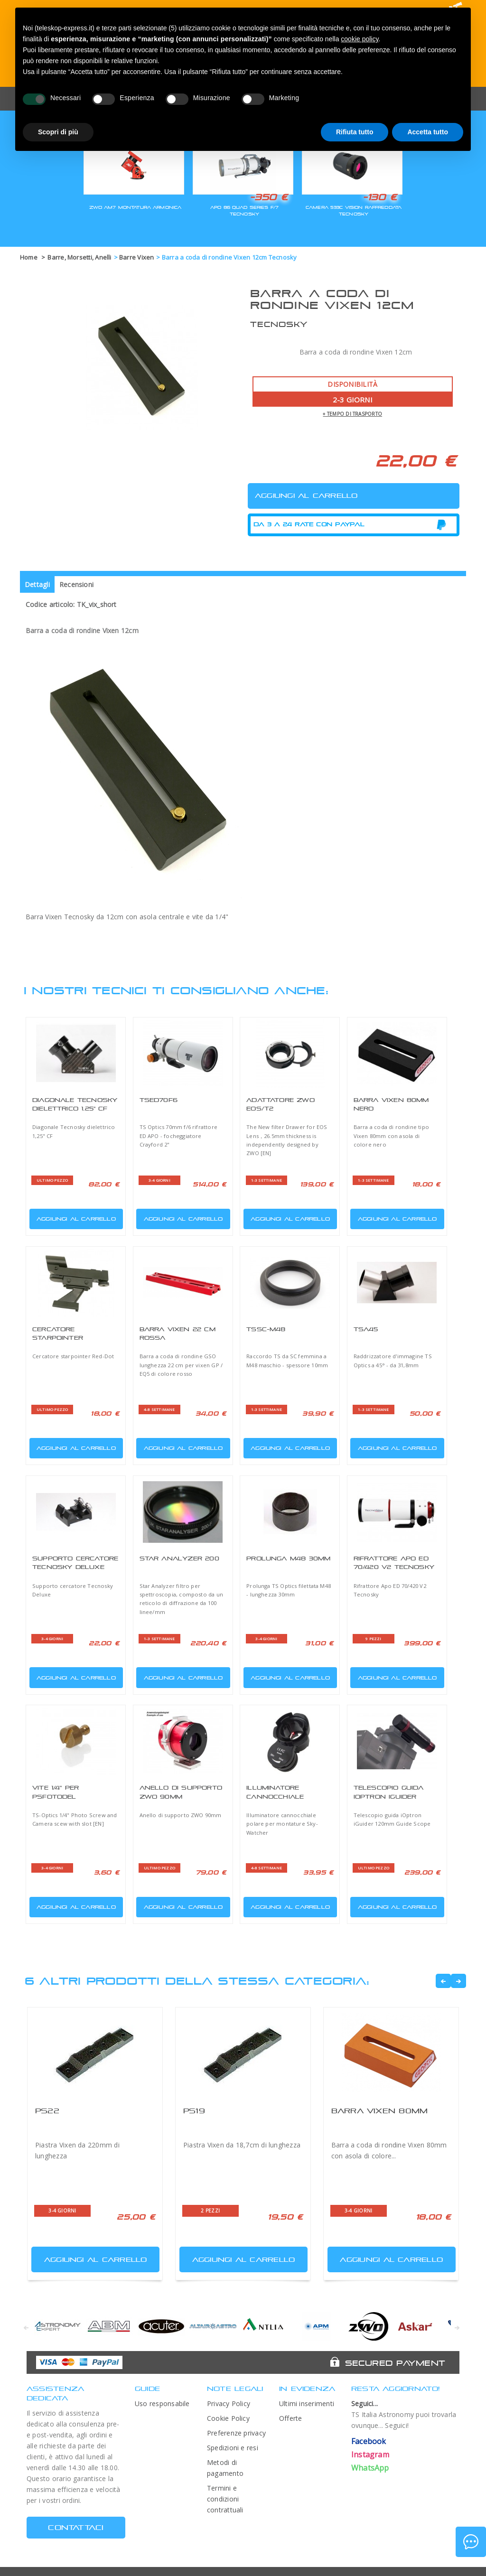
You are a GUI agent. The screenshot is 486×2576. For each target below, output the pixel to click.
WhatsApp (370, 2468)
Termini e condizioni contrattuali (225, 2498)
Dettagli (37, 584)
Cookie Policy (228, 2418)
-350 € (269, 197)
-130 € (380, 197)
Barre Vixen (136, 257)
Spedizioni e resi (232, 2447)
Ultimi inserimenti (306, 2403)
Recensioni (76, 584)
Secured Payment (395, 2363)
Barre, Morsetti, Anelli (79, 257)
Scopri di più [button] (58, 132)
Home (28, 257)
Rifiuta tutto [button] (355, 132)
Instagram (370, 2454)
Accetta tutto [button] (427, 132)
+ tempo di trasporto (352, 414)
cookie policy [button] (359, 39)
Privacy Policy (228, 2403)
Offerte (290, 2418)
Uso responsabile (162, 2403)
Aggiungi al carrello (73, 1217)
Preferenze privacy (236, 2432)
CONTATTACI (75, 2527)
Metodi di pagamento (225, 2468)
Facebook (368, 2441)
